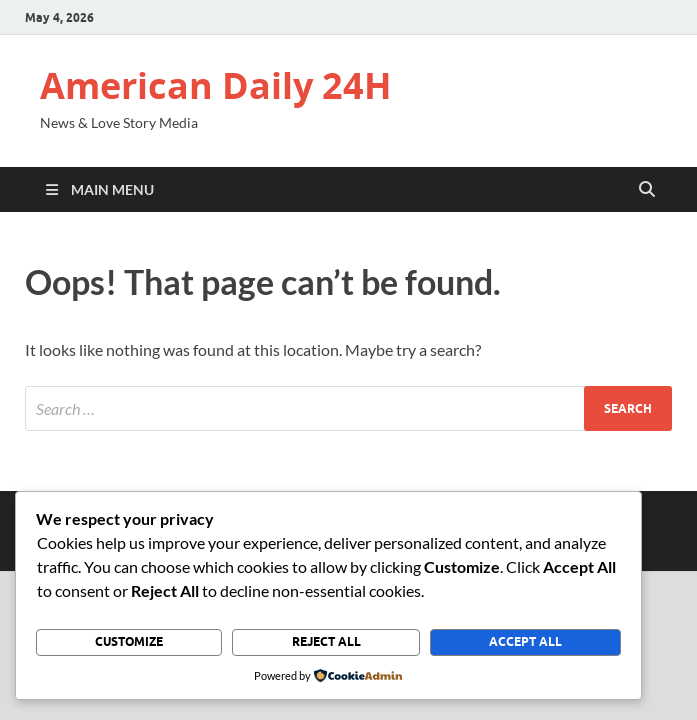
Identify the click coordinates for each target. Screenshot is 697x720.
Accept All (525, 641)
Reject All (326, 641)
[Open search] (647, 190)
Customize (129, 641)
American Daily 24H (216, 85)
